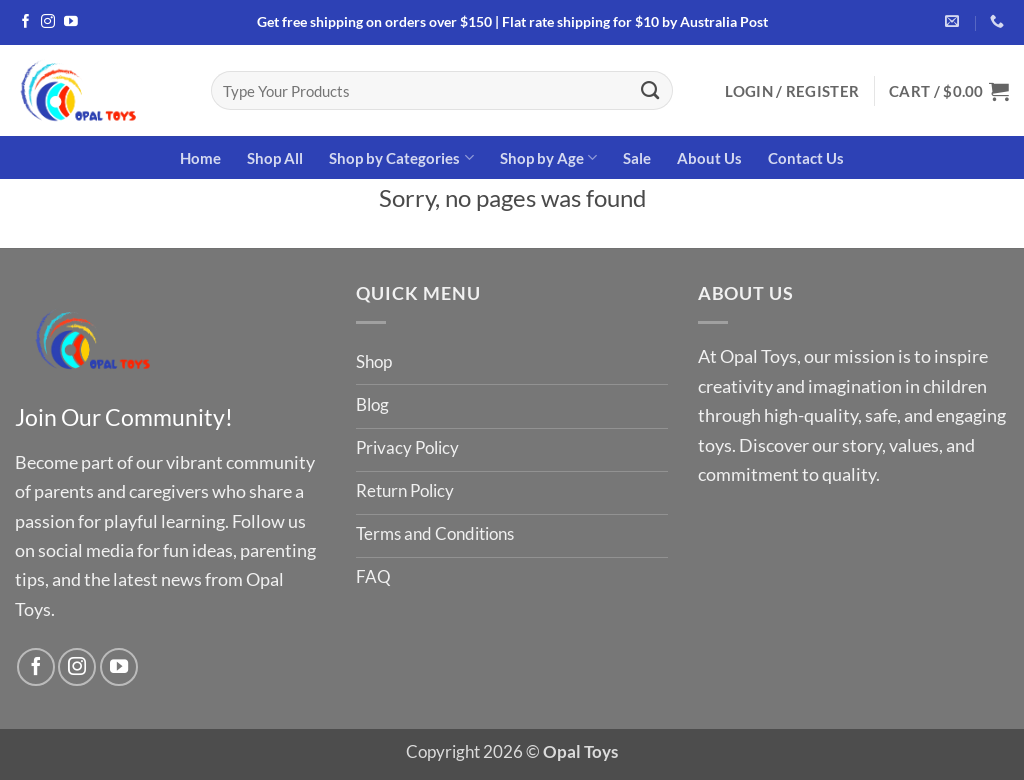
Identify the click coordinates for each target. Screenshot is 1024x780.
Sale (637, 158)
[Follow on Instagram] (48, 22)
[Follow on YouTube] (71, 22)
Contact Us (806, 158)
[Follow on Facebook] (26, 22)
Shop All (275, 158)
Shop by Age (548, 157)
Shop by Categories (401, 157)
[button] (792, 91)
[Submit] (650, 90)
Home (200, 158)
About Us (709, 158)
